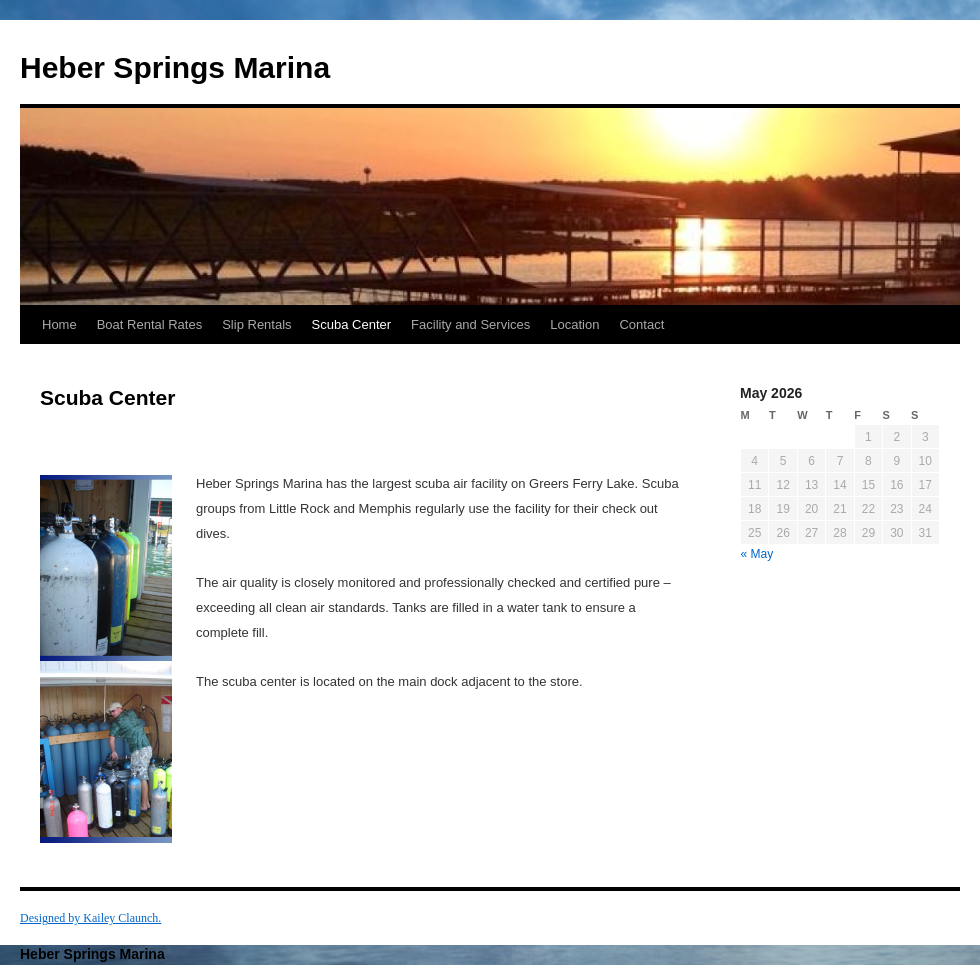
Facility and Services (470, 324)
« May (757, 554)
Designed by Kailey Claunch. (90, 918)
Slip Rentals (256, 324)
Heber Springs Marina (175, 67)
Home (59, 324)
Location (574, 324)
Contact (641, 324)
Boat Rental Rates (150, 324)
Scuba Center (352, 324)
